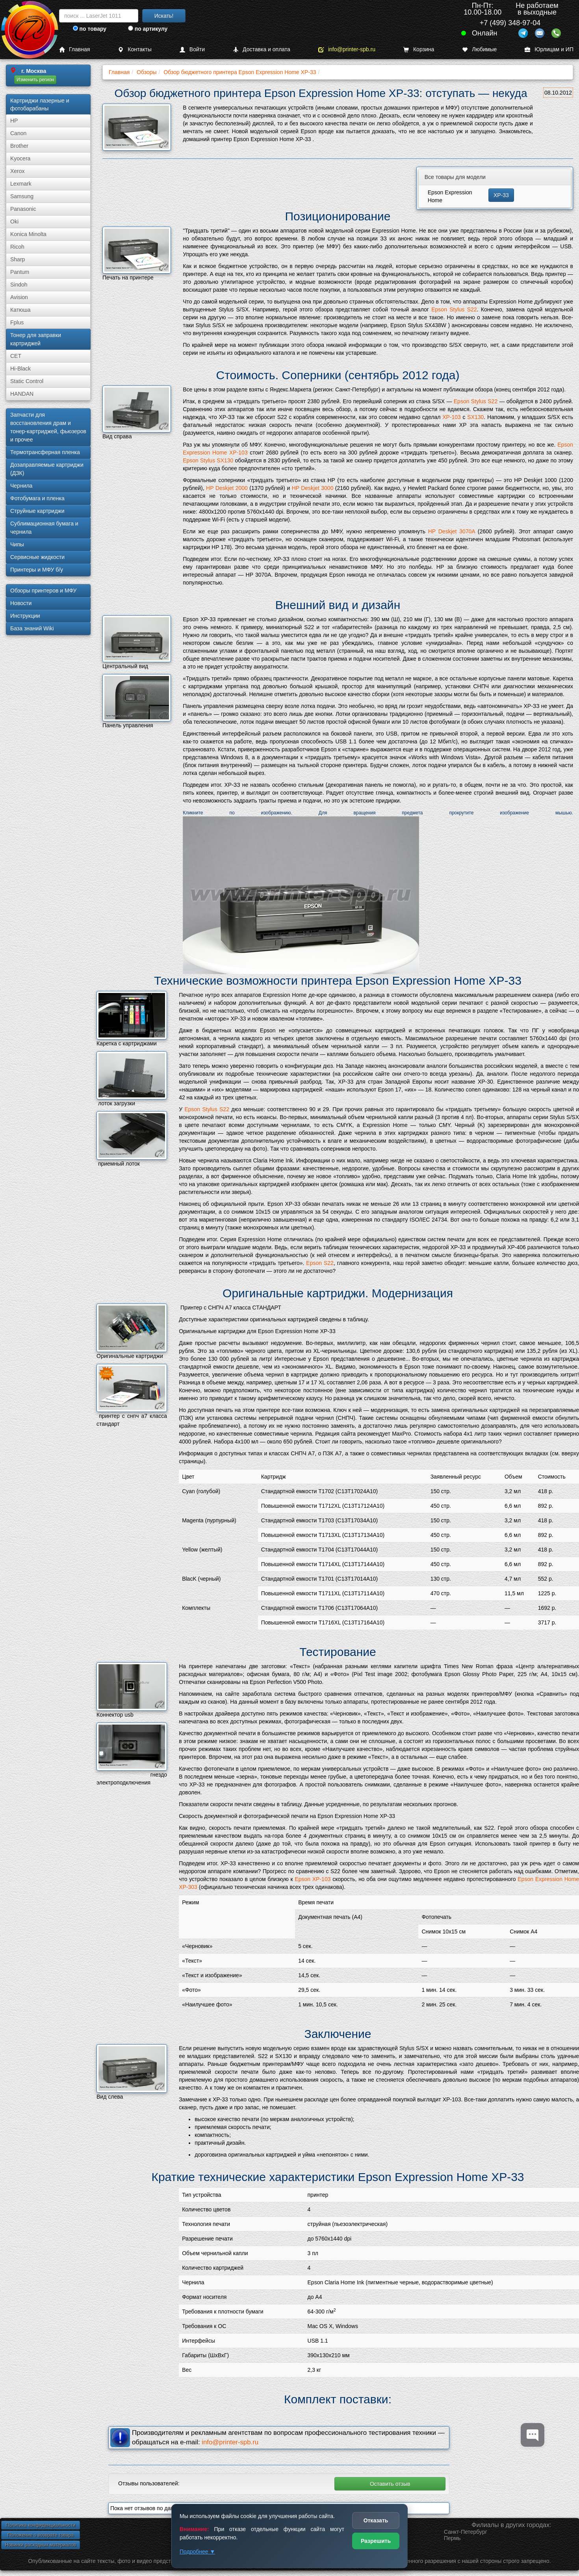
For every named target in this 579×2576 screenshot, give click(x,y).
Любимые (479, 49)
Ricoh (17, 247)
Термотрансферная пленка (45, 452)
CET (15, 356)
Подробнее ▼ (197, 2551)
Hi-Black (20, 368)
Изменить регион (35, 79)
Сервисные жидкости (37, 557)
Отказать (376, 2520)
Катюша (20, 310)
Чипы (17, 544)
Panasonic (23, 209)
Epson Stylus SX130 (208, 460)
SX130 (475, 417)
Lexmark (21, 184)
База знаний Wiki (32, 628)
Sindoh (19, 284)
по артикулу (148, 29)
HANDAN (21, 394)
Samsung (21, 196)
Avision (19, 297)
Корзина (418, 49)
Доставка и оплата (261, 49)
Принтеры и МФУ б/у (36, 569)
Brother (19, 146)
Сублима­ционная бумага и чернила (44, 527)
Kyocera (20, 158)
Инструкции (25, 616)
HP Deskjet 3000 (313, 488)
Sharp (17, 259)
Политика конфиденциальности (40, 2525)
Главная (74, 49)
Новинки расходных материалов (40, 2545)
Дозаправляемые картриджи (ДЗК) (47, 469)
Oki (14, 221)
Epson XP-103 (312, 1879)
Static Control (26, 381)
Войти (192, 49)
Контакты (134, 49)
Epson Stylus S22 (454, 309)
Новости (21, 603)
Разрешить (376, 2541)
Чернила (21, 485)
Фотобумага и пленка (37, 498)
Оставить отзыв (390, 2484)
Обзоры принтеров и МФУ (43, 590)
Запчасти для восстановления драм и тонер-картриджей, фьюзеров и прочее (48, 427)
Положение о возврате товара (40, 2535)
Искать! (164, 16)
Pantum (19, 272)
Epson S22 (320, 1263)
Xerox (17, 171)
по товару (89, 29)
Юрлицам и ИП (549, 49)
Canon (18, 133)
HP (14, 120)
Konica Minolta (28, 234)
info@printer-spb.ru (346, 49)
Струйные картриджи (37, 511)
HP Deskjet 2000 (227, 488)
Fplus (17, 322)
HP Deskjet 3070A (451, 531)
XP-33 (501, 195)
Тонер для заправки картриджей (35, 339)
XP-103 (451, 417)
